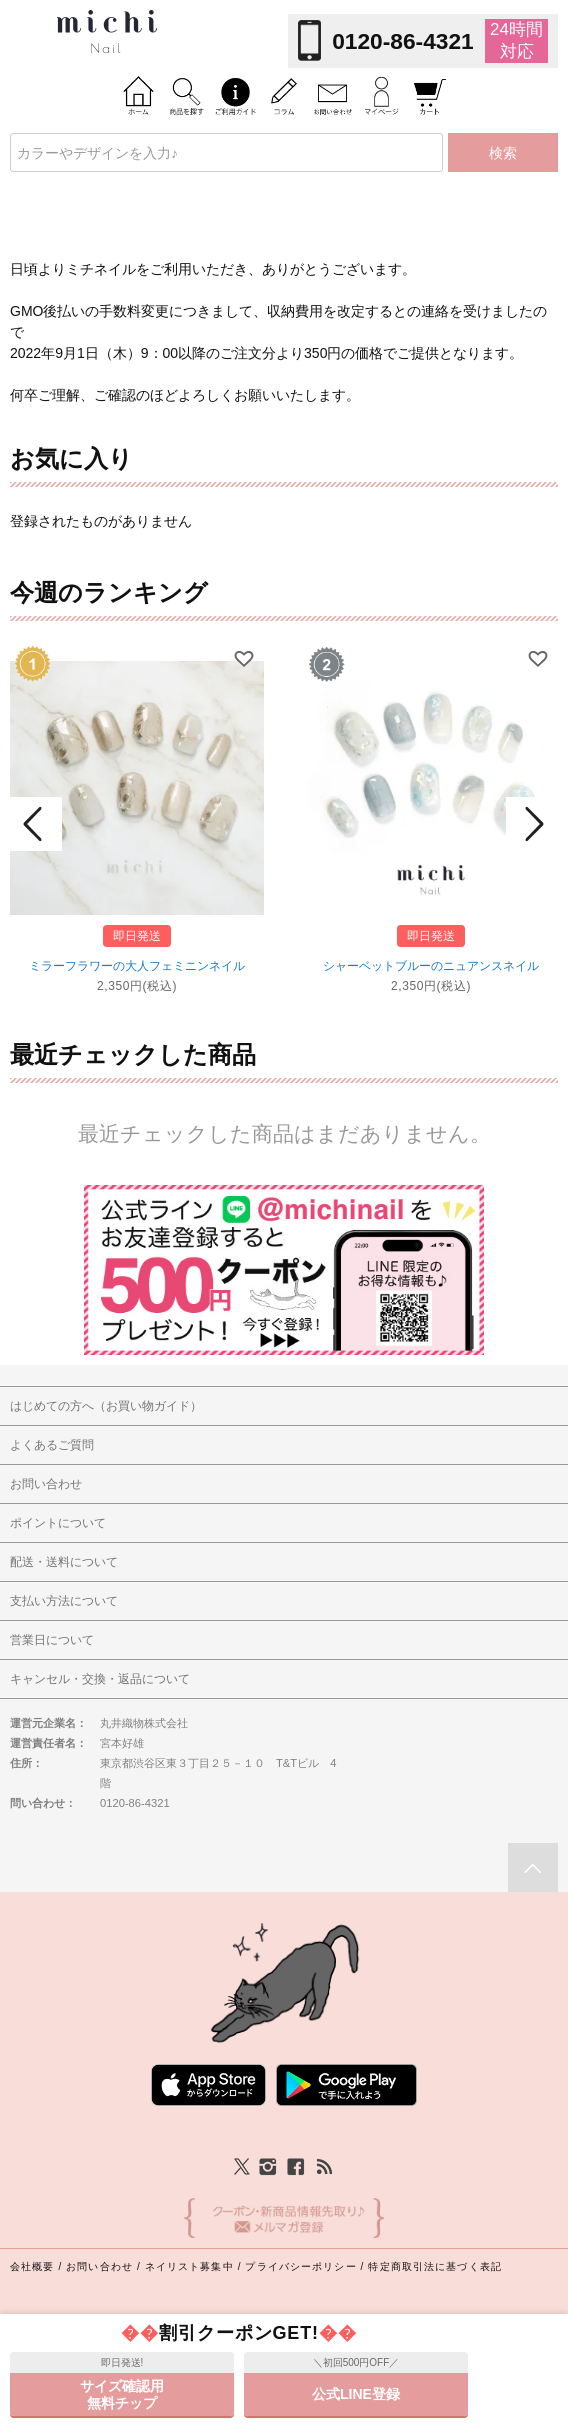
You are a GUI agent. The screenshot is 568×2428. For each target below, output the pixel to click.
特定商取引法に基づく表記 (434, 2266)
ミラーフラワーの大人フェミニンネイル (137, 966)
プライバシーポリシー (300, 2266)
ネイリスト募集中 (189, 2266)
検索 (503, 153)
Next (532, 824)
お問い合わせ (99, 2266)
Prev (36, 824)
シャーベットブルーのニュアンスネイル (431, 966)
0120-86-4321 (402, 41)
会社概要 (32, 2266)
